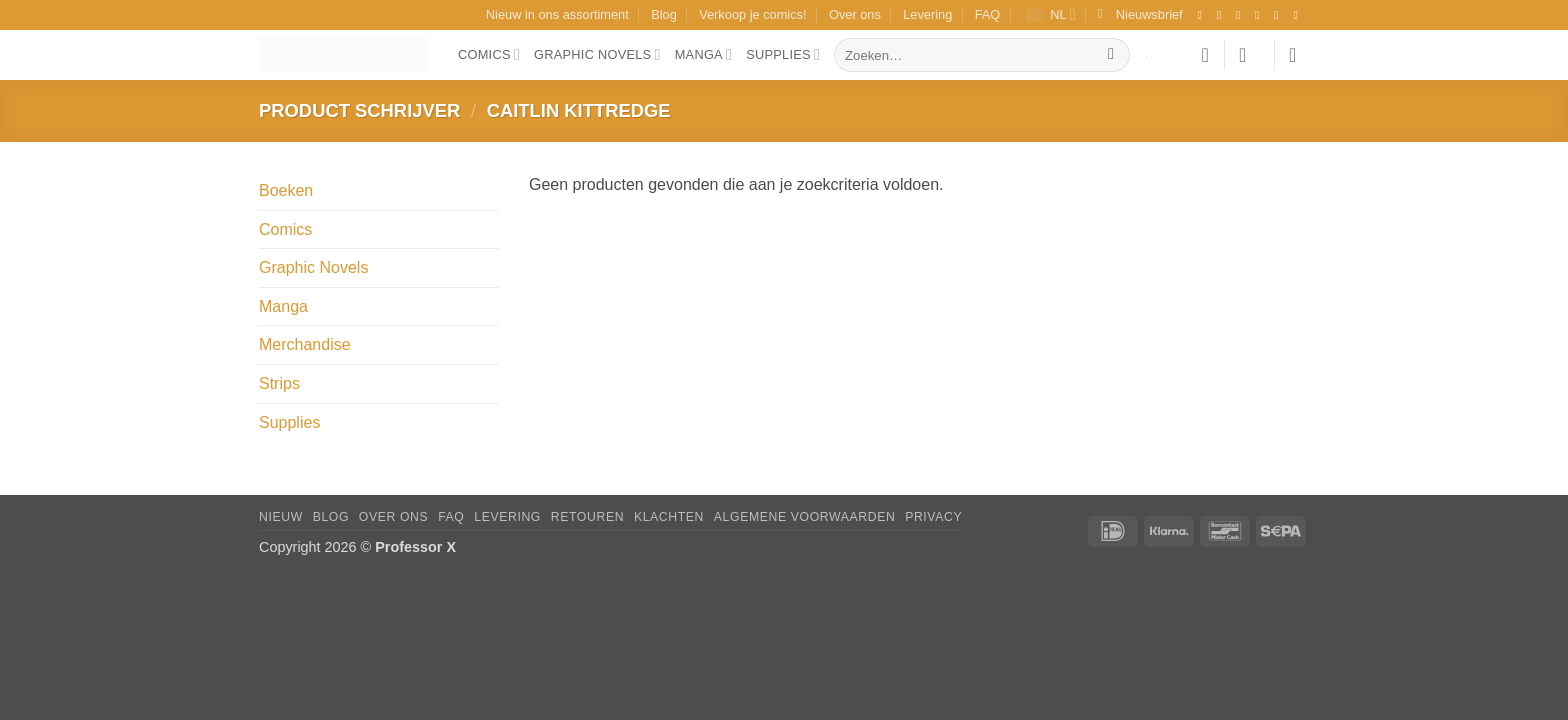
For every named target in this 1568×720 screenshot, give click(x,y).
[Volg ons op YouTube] (1299, 15)
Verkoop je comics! (752, 14)
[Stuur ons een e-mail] (1280, 15)
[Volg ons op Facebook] (1203, 15)
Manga (704, 54)
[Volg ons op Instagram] (1223, 15)
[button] (1140, 15)
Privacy (933, 517)
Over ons (855, 14)
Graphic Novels (597, 54)
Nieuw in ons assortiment (557, 14)
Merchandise (305, 344)
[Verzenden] (1111, 55)
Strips (279, 383)
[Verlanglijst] (1205, 55)
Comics (489, 54)
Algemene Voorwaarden (805, 517)
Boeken (286, 190)
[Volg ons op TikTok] (1242, 15)
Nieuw (281, 517)
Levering (927, 14)
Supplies (783, 54)
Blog (664, 14)
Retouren (587, 517)
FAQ (988, 14)
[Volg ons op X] (1261, 15)
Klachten (669, 517)
